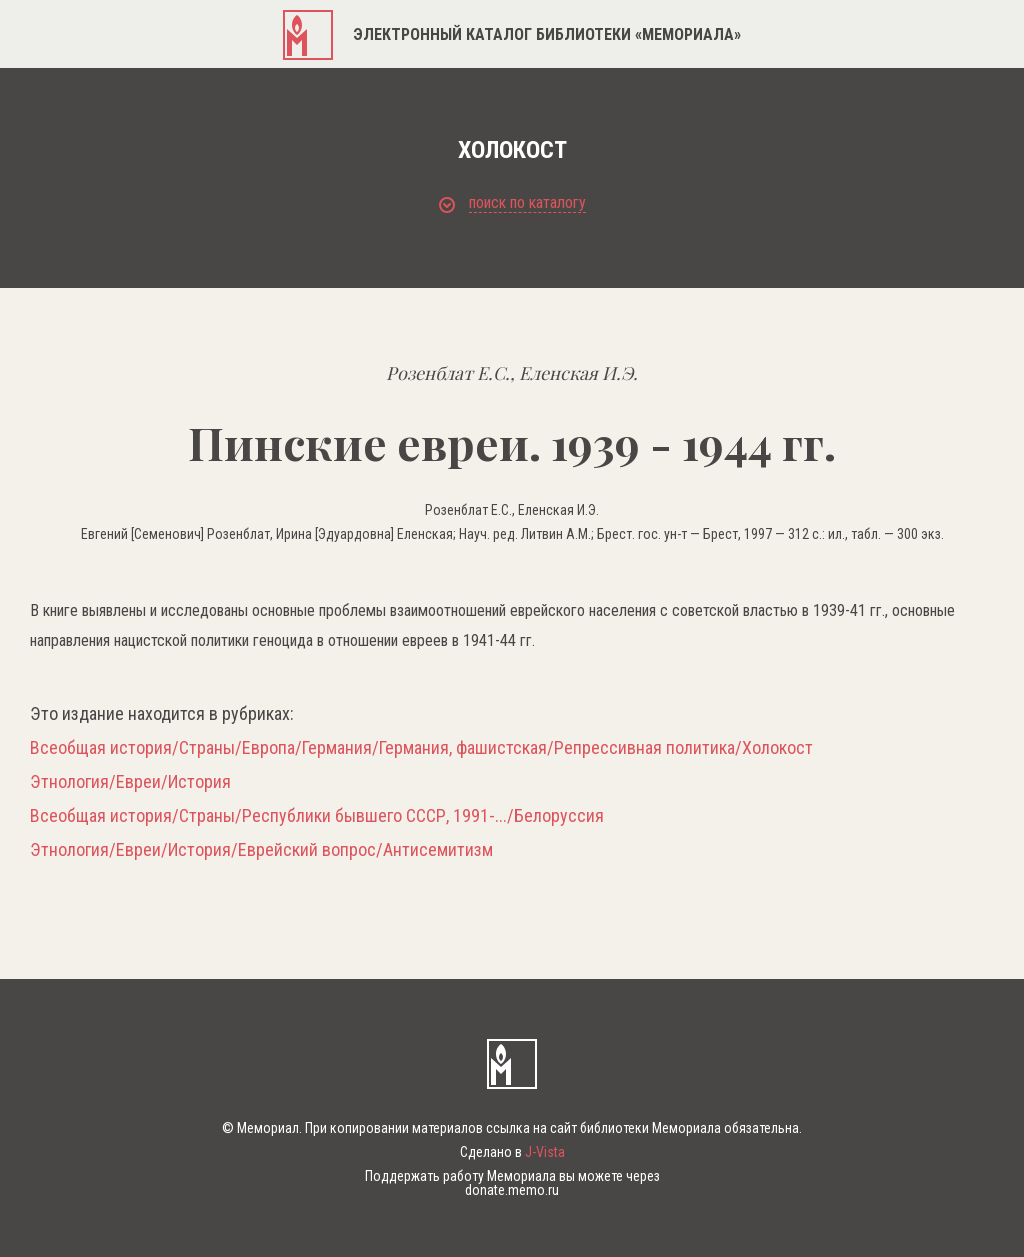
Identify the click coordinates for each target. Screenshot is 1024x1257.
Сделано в (512, 1152)
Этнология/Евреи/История (130, 782)
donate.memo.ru (512, 1190)
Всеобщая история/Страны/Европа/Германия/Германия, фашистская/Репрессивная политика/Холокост (421, 748)
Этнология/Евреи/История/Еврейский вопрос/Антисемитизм (261, 850)
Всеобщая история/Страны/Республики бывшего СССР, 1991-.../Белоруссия (317, 816)
